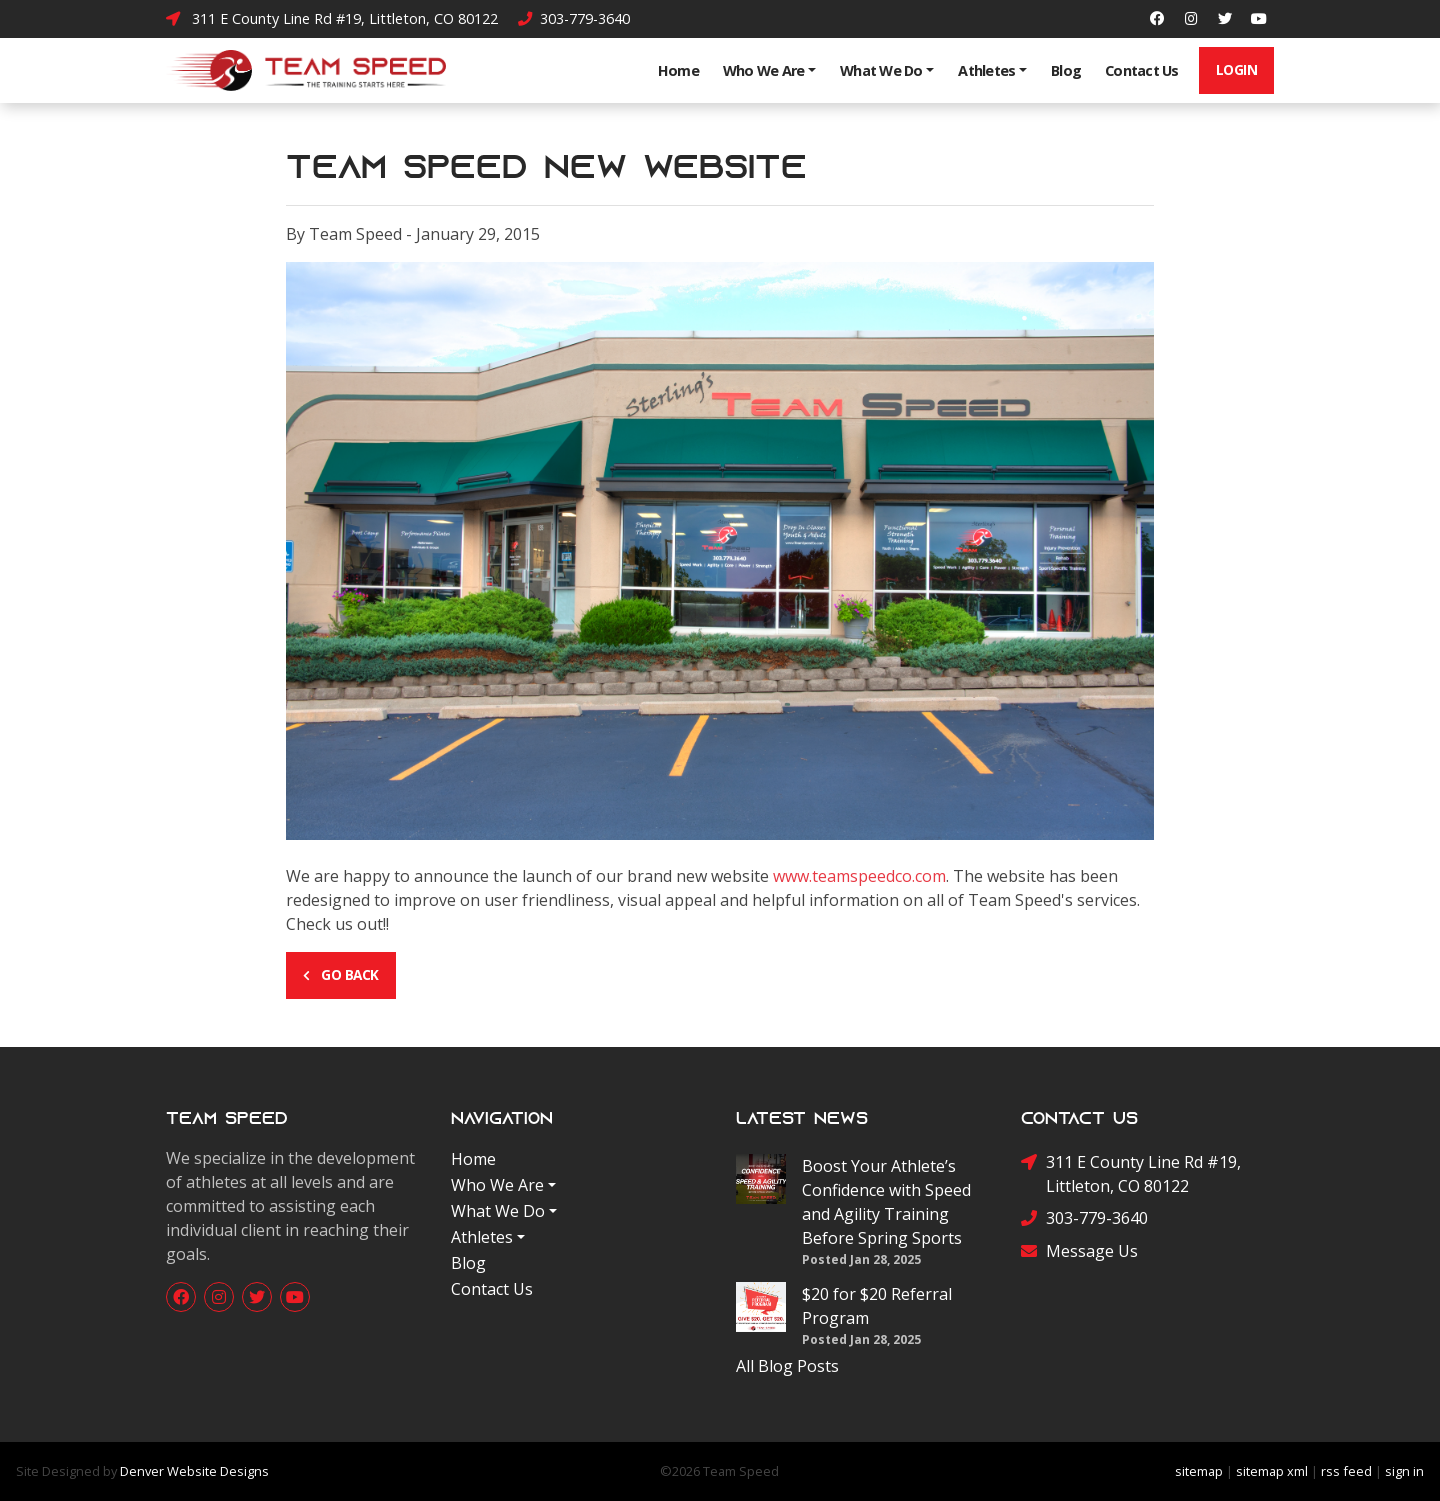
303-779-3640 (574, 18)
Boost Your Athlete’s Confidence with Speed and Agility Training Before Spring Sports (886, 1202)
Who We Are (764, 70)
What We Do (881, 70)
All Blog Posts (787, 1366)
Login (1237, 69)
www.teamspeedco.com (859, 876)
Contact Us (1142, 70)
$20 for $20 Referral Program (877, 1306)
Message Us (1079, 1251)
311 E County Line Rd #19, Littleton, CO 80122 (332, 18)
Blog (1066, 70)
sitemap (1199, 1471)
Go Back (341, 974)
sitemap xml (1272, 1471)
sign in (1404, 1471)
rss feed (1346, 1471)
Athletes (986, 70)
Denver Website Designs (194, 1471)
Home (678, 70)
